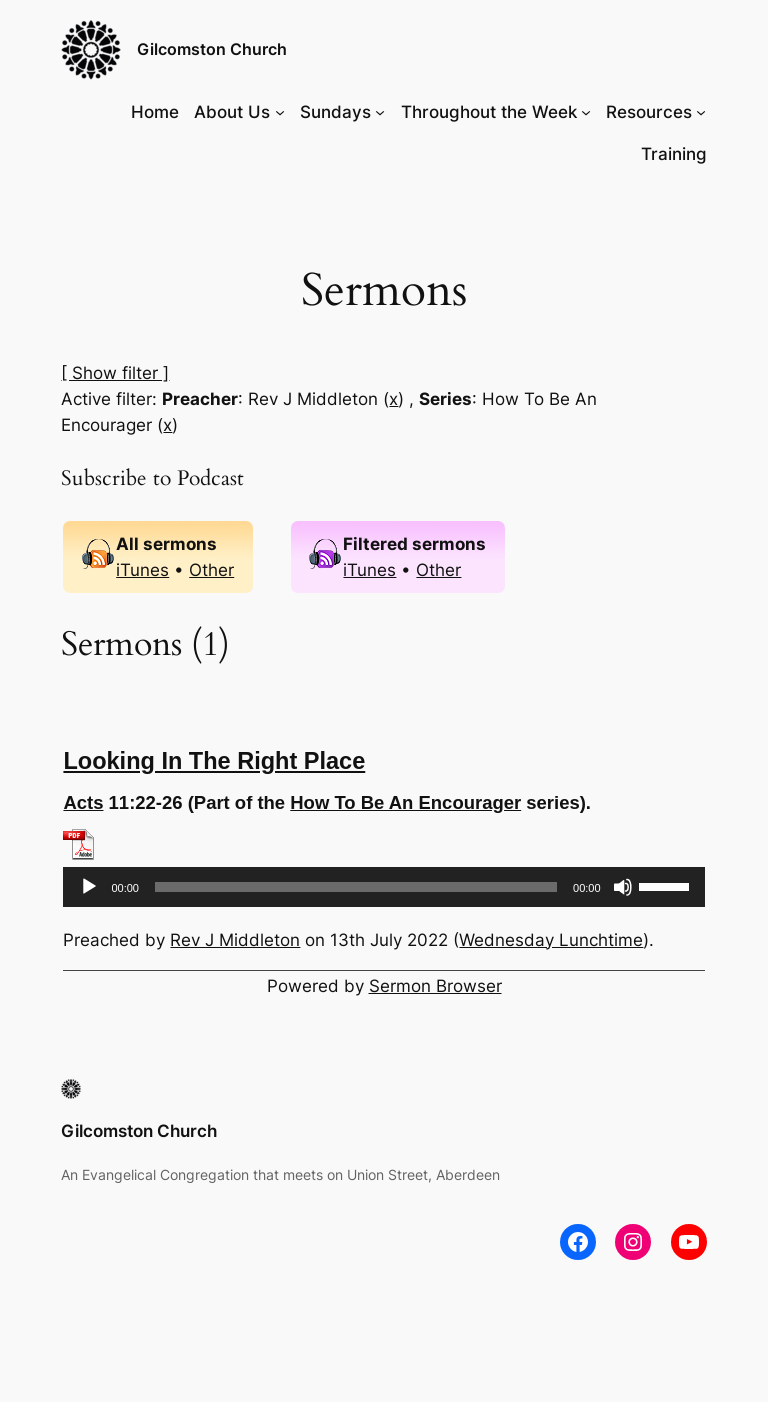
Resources (649, 112)
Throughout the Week (489, 112)
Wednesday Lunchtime (551, 940)
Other (211, 570)
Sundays (335, 112)
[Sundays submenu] (380, 112)
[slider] (356, 887)
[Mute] (623, 887)
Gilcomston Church (212, 49)
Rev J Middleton (235, 940)
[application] (383, 887)
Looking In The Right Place (214, 761)
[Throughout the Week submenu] (586, 112)
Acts (83, 802)
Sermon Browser (435, 986)
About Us (232, 112)
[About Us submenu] (280, 112)
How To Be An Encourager (405, 802)
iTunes (142, 570)
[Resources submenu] (701, 112)
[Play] (89, 887)
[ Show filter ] (115, 373)
